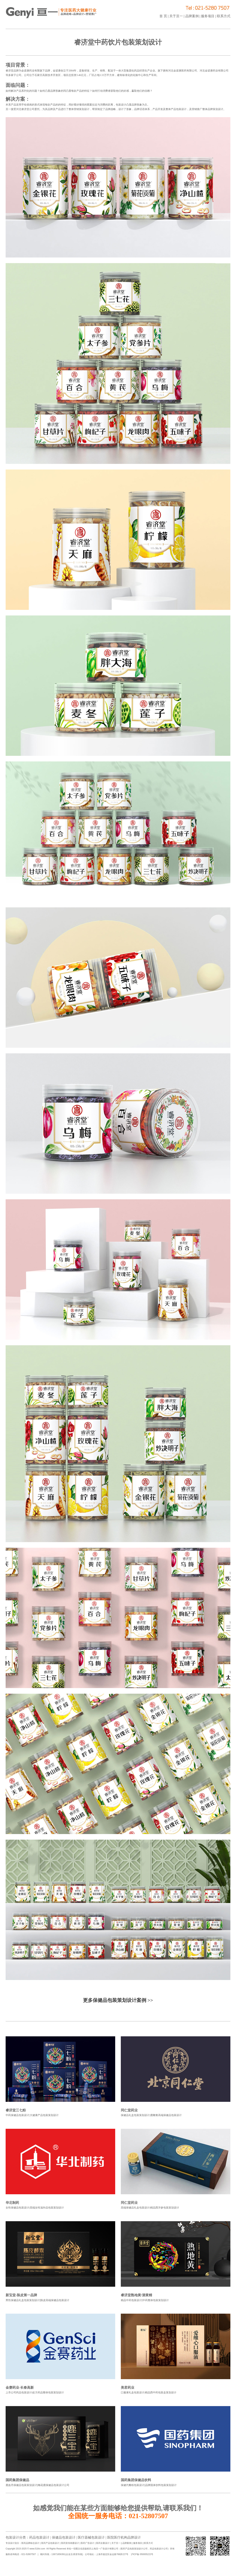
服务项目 (207, 16)
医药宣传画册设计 (70, 2543)
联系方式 (223, 16)
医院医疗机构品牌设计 (124, 2537)
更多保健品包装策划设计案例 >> (118, 2000)
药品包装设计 (39, 2537)
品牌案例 (192, 16)
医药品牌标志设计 (30, 2543)
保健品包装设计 (63, 2537)
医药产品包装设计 (50, 2543)
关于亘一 (176, 16)
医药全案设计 (103, 2543)
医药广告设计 (87, 2543)
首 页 (163, 16)
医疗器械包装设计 (91, 2537)
